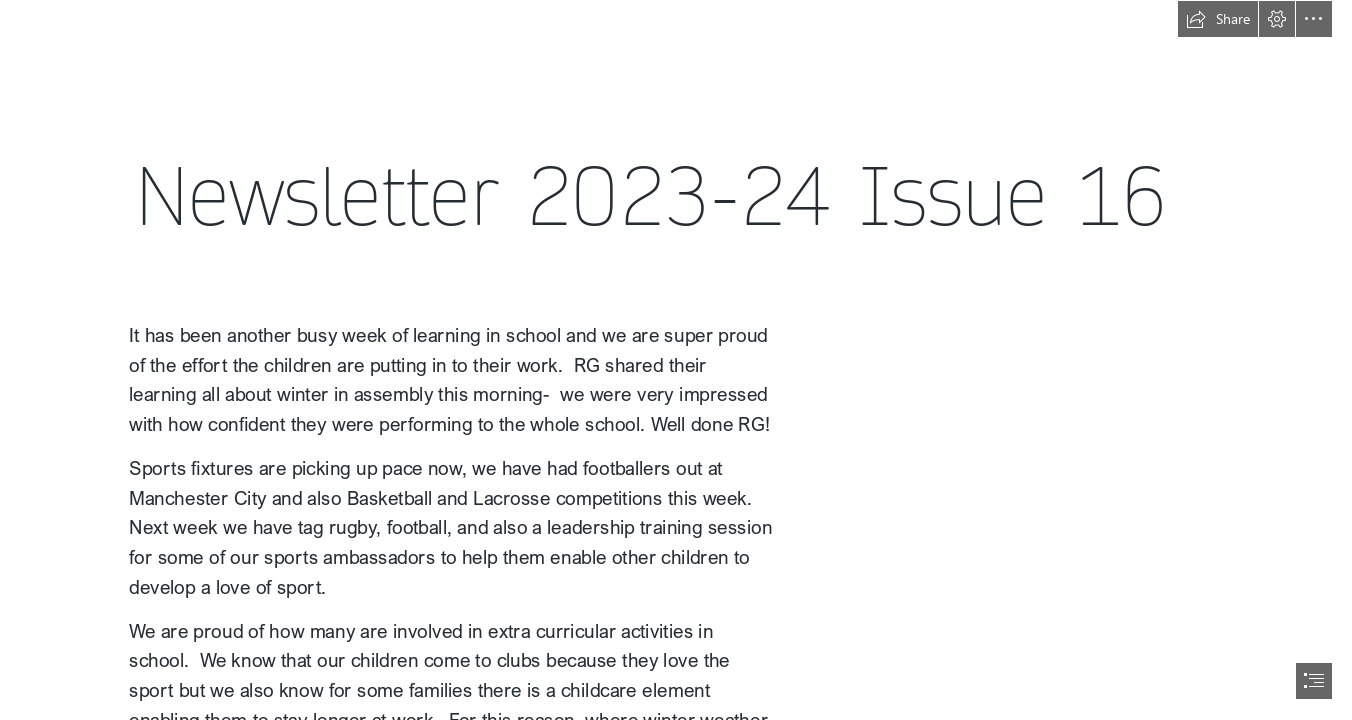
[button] (1218, 19)
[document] (676, 360)
